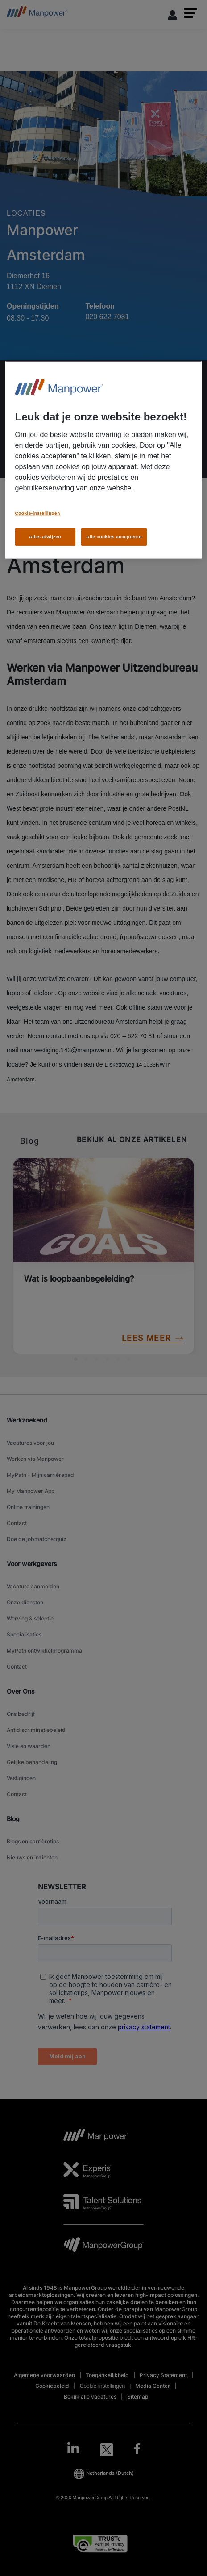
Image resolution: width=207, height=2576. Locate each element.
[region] (103, 460)
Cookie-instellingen (37, 513)
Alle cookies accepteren (114, 536)
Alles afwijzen (45, 536)
